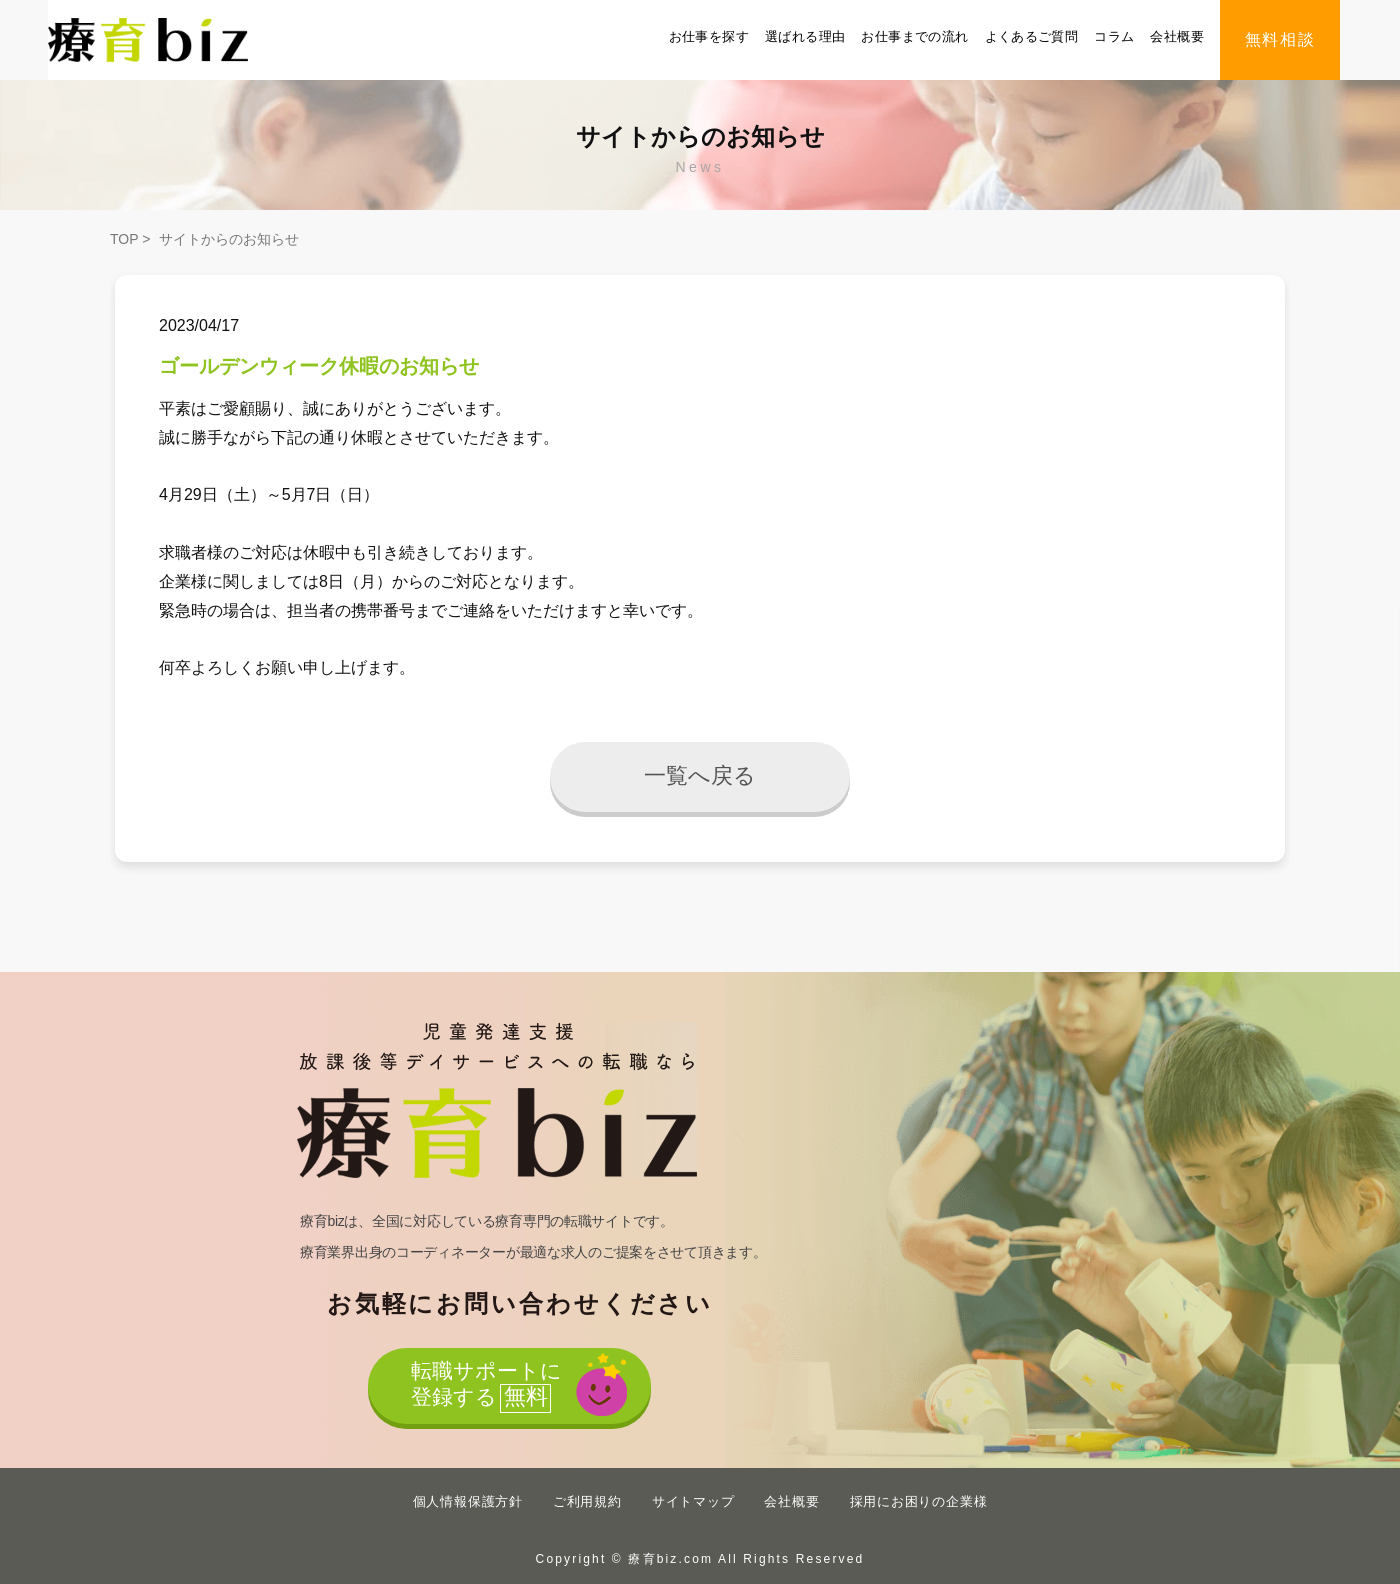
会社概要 (1177, 36)
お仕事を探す (709, 36)
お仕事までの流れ (914, 36)
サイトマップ (693, 1501)
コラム (1114, 36)
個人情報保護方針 (468, 1501)
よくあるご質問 (1032, 36)
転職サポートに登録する (486, 1387)
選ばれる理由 (805, 36)
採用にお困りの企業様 (919, 1501)
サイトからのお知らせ (229, 239)
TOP (124, 239)
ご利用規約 (587, 1501)
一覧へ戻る (700, 775)
